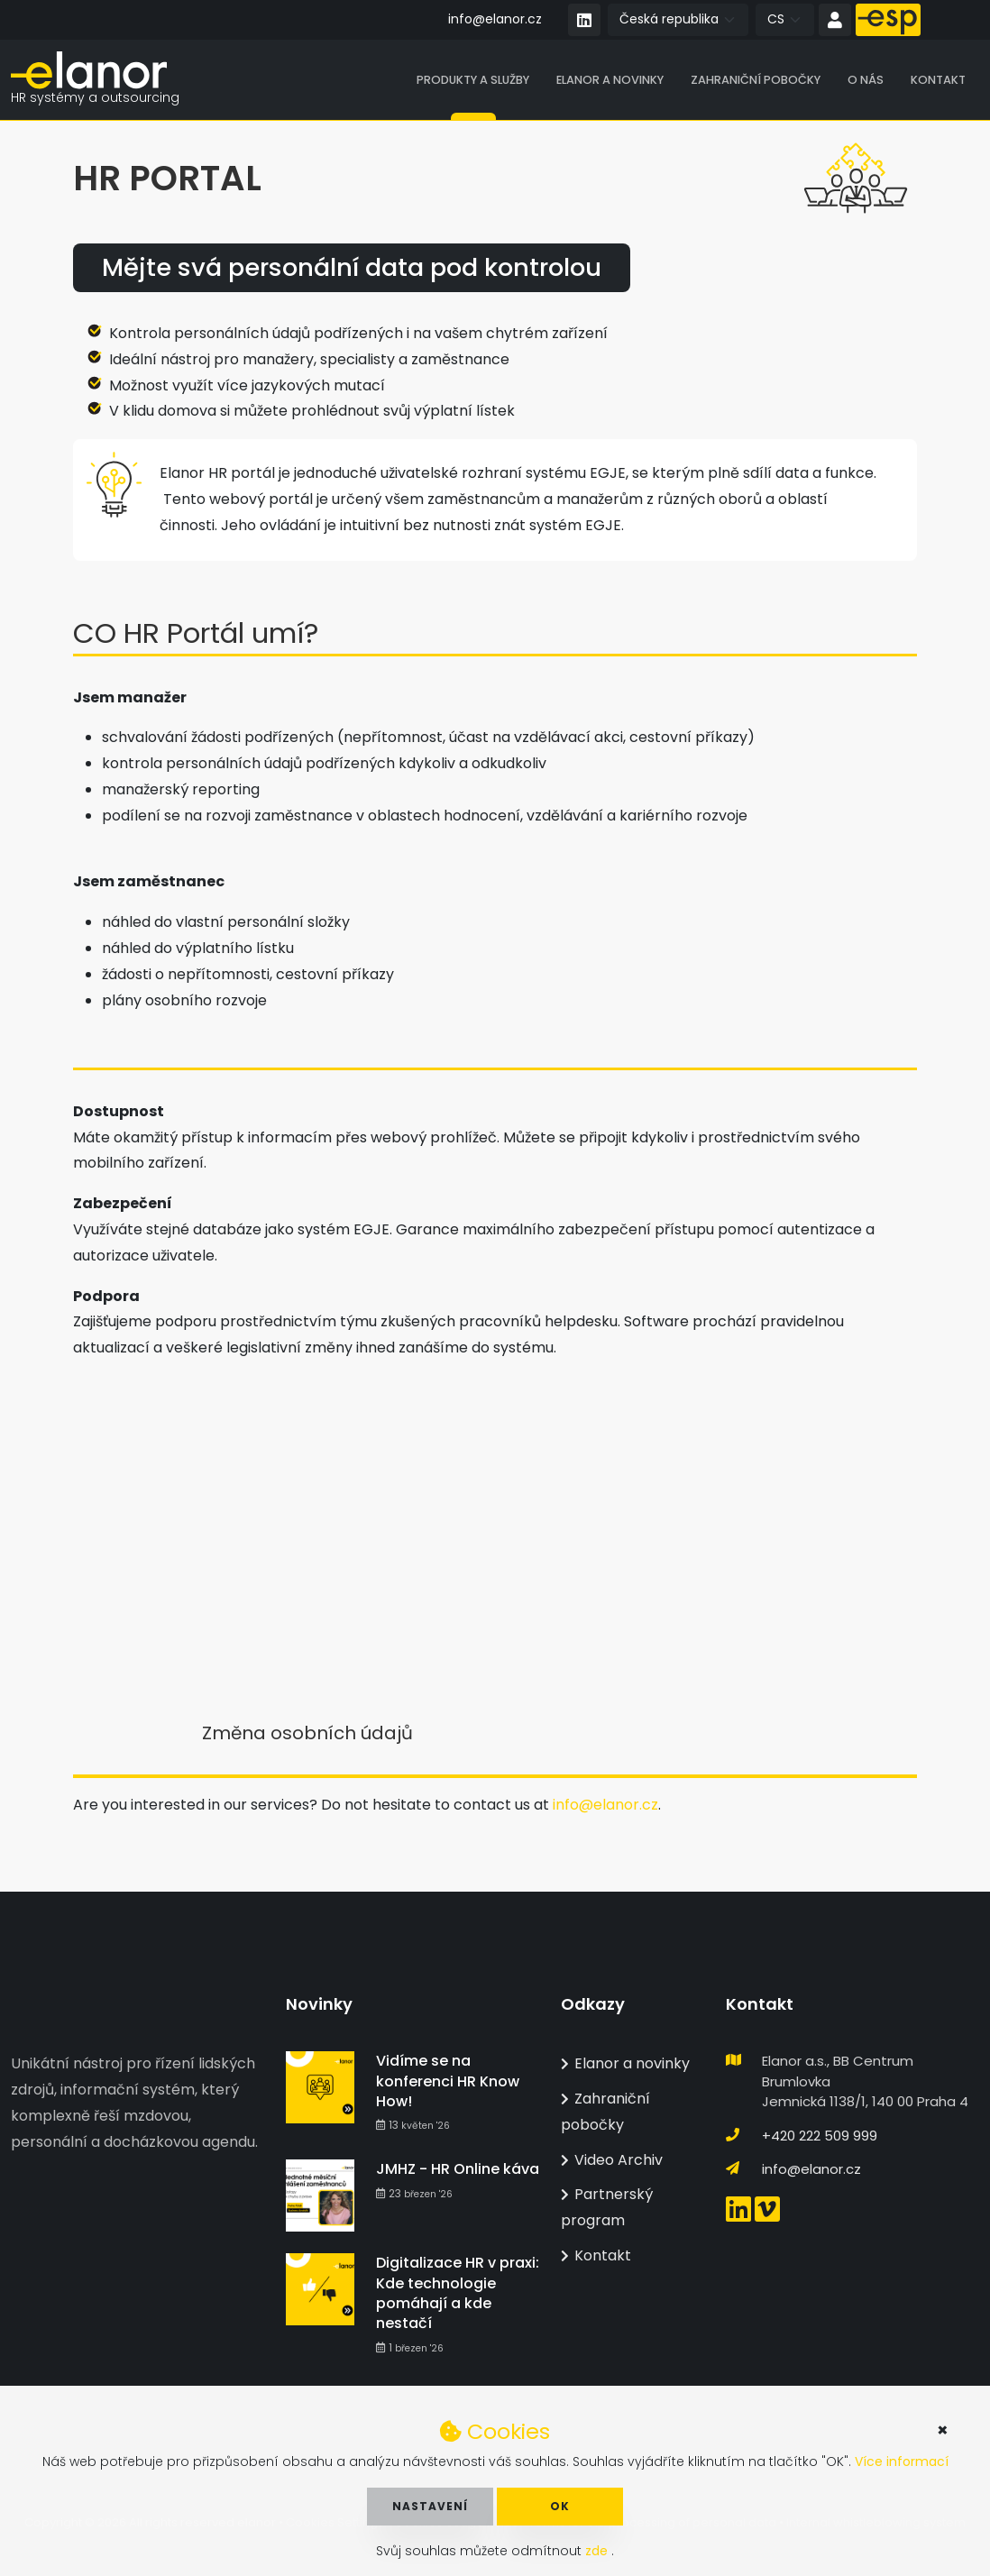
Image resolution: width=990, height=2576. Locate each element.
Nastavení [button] (430, 2506)
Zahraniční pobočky (755, 80)
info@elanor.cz (495, 19)
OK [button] (560, 2506)
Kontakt (938, 80)
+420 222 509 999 (819, 2135)
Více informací (902, 2461)
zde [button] (598, 2551)
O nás (866, 80)
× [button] (943, 2430)
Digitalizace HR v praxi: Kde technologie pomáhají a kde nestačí (457, 2293)
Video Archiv (612, 2160)
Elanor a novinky (610, 80)
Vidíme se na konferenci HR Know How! (447, 2082)
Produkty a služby (473, 80)
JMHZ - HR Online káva (457, 2169)
